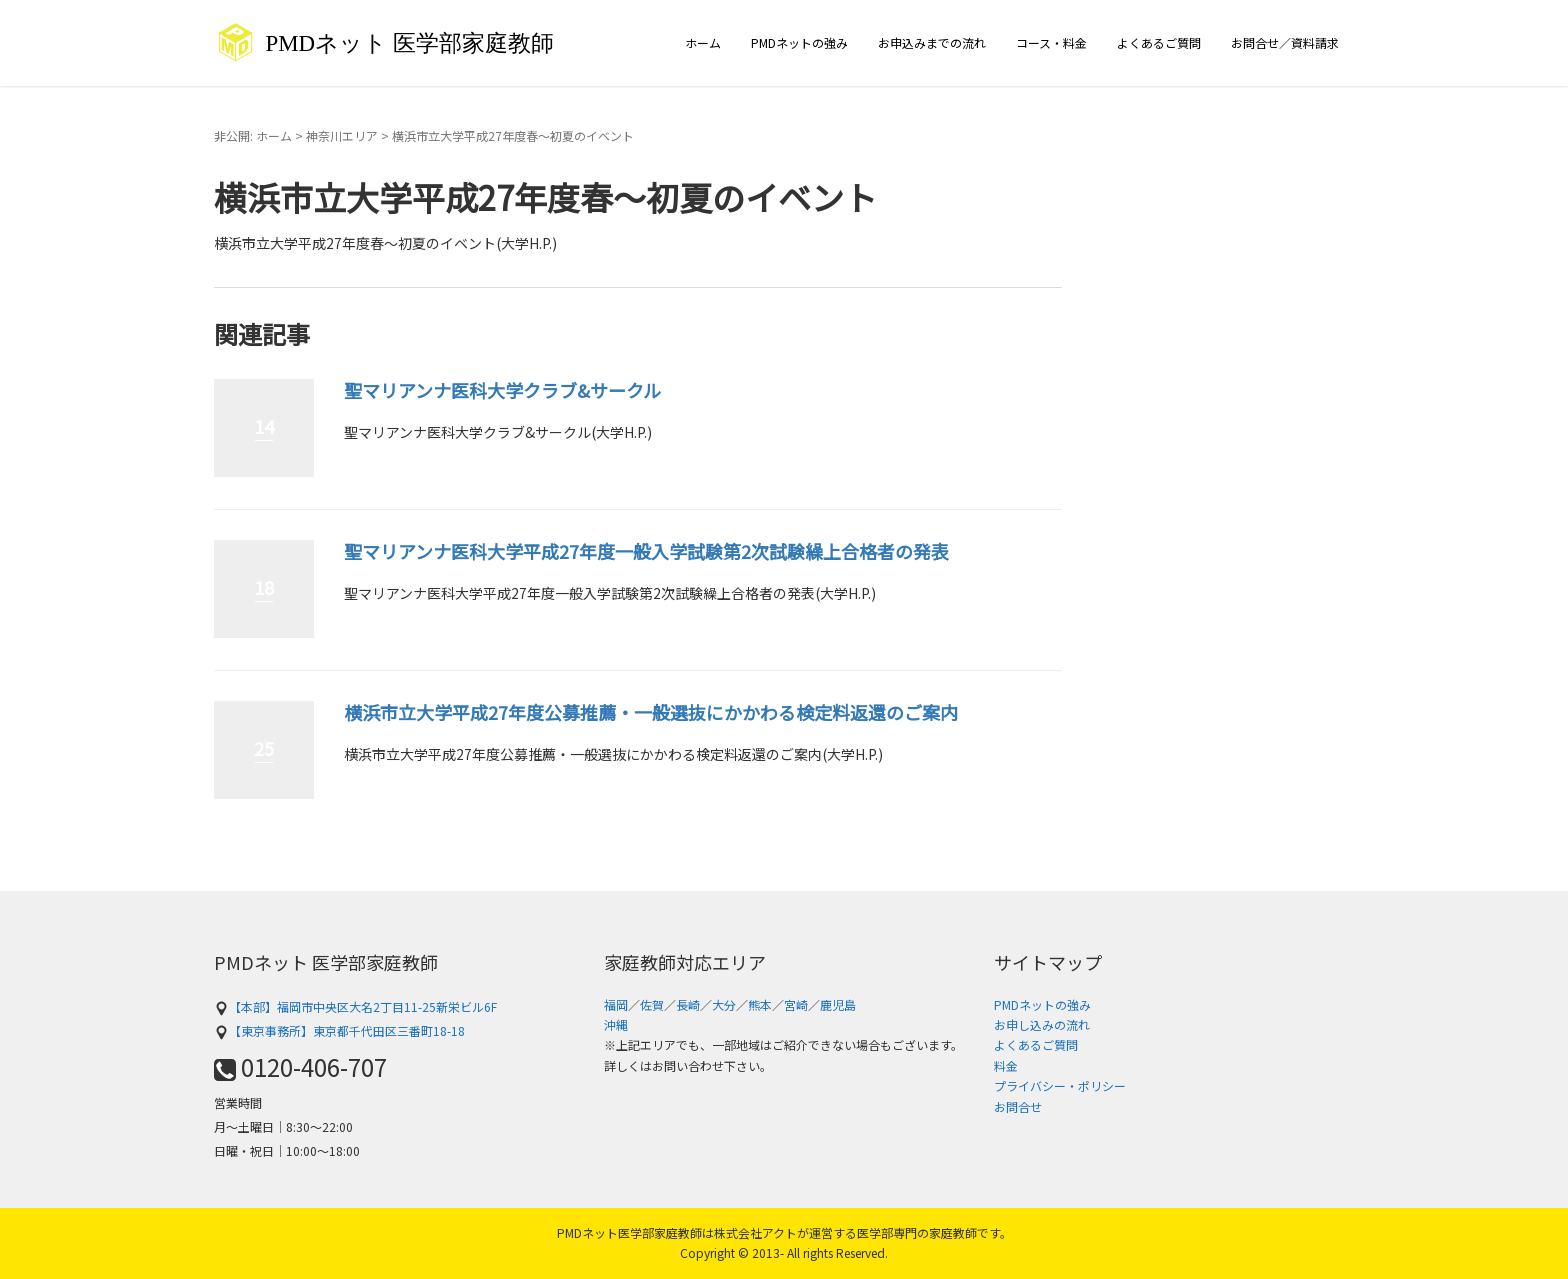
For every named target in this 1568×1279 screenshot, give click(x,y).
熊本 (760, 1004)
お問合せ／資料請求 (1285, 42)
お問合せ (1018, 1106)
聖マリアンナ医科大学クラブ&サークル (502, 390)
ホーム (703, 42)
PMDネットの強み (799, 42)
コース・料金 (1051, 42)
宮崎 (796, 1004)
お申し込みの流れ (1042, 1024)
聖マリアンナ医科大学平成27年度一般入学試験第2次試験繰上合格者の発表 (646, 551)
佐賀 (652, 1004)
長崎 (688, 1004)
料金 (1006, 1065)
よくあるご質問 (1159, 42)
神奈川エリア (342, 135)
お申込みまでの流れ (932, 42)
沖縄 (616, 1024)
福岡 (616, 1004)
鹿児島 (838, 1004)
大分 (724, 1004)
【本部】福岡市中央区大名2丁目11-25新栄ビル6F (355, 1006)
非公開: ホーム (253, 135)
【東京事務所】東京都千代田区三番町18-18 (339, 1030)
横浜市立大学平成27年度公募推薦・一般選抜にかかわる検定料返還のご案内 (651, 712)
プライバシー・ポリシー (1060, 1085)
